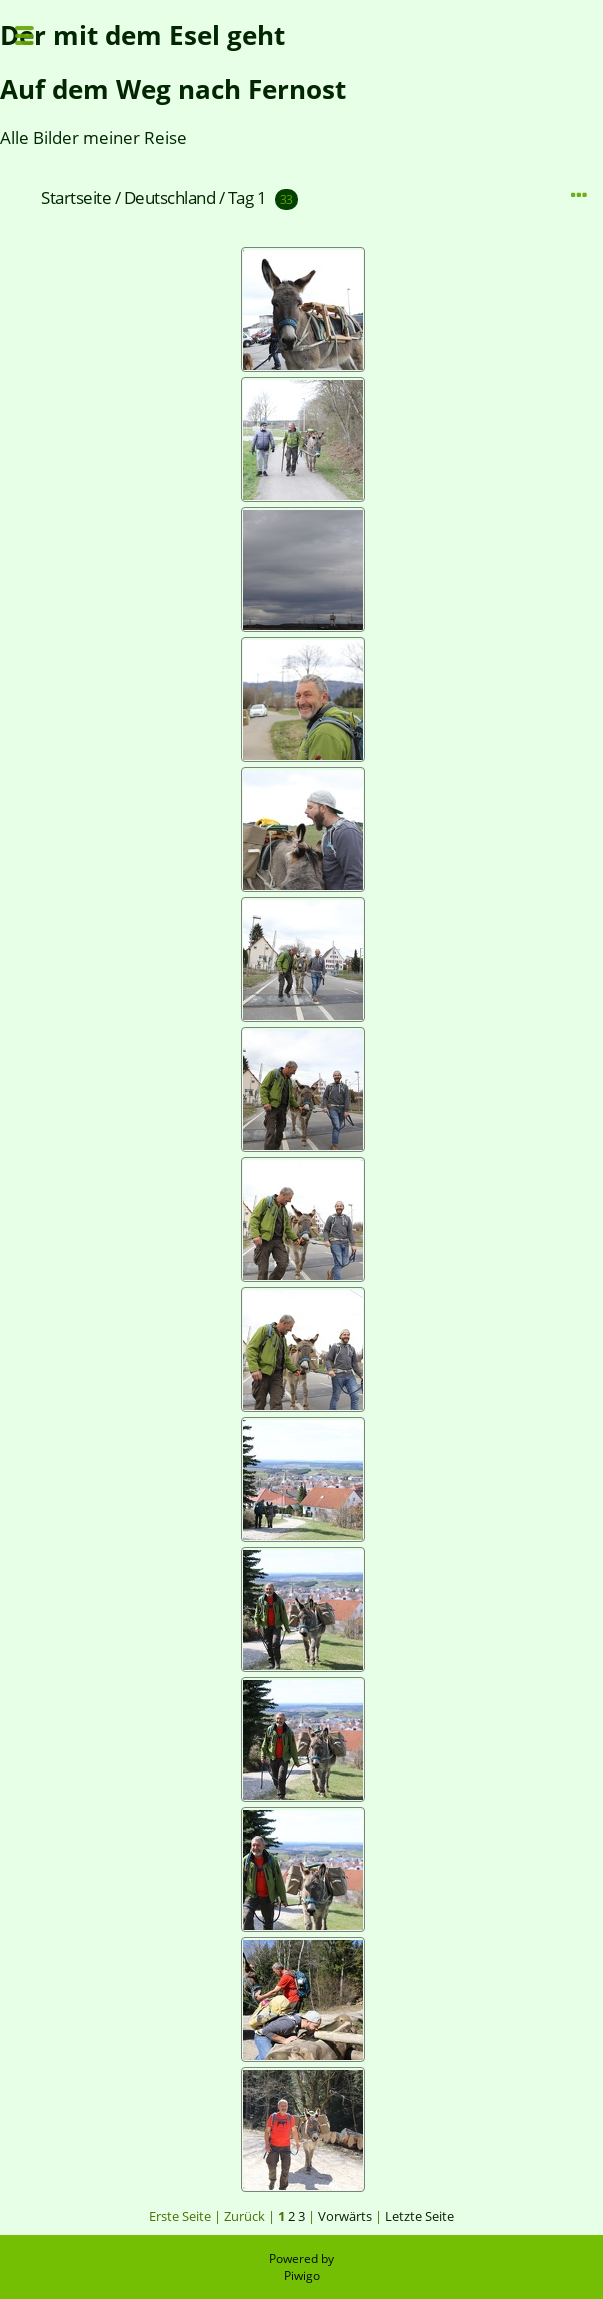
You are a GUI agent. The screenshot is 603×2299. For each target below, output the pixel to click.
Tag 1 (247, 197)
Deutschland (170, 197)
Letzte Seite (419, 2216)
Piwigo (302, 2275)
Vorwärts (345, 2216)
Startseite (76, 197)
